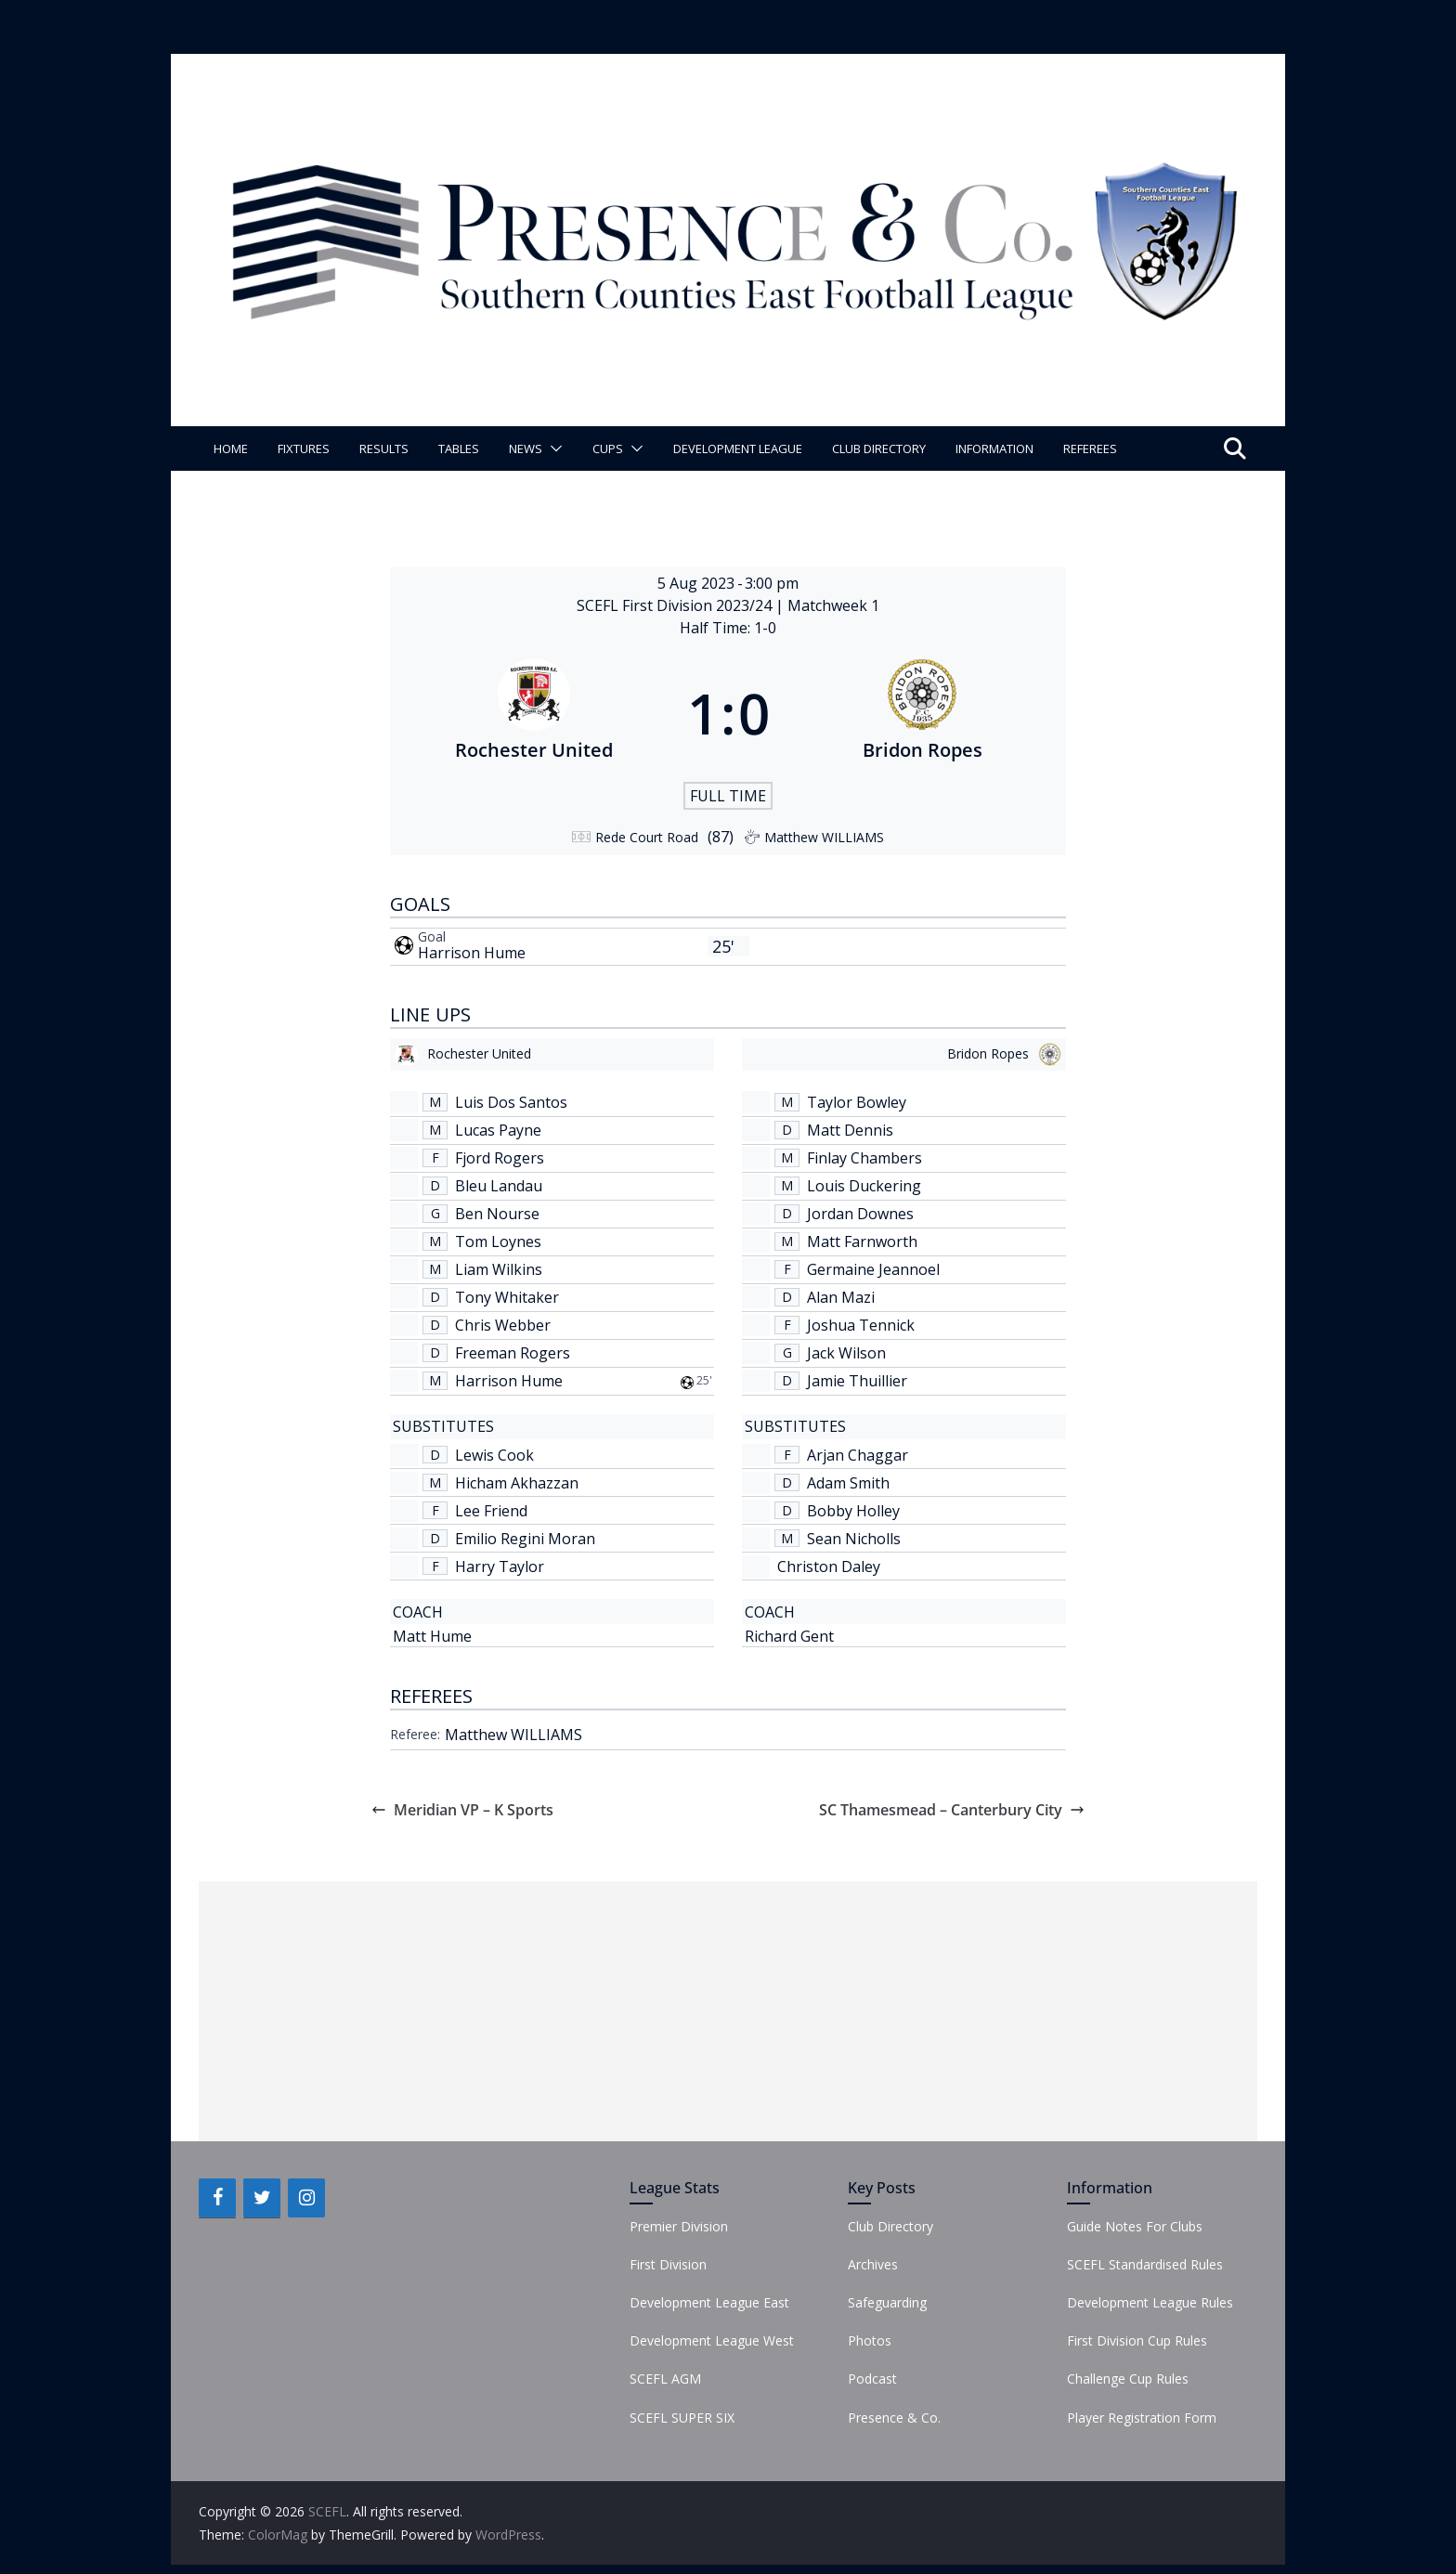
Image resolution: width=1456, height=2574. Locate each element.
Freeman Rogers (512, 1353)
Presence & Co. (894, 2417)
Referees (1090, 448)
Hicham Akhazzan (516, 1483)
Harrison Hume (472, 952)
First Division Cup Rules (1137, 2340)
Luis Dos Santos (511, 1102)
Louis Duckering (864, 1186)
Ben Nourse (497, 1213)
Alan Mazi (841, 1297)
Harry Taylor (499, 1566)
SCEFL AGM (665, 2378)
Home (231, 448)
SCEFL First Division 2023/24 (676, 605)
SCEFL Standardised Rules (1145, 2264)
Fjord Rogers (499, 1158)
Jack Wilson (846, 1353)
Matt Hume (432, 1636)
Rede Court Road (646, 837)
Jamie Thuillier (857, 1381)
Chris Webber (503, 1325)
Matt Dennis (850, 1130)
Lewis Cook (494, 1455)
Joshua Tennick (861, 1325)
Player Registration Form (1141, 2417)
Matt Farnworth (862, 1241)
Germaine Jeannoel (873, 1269)
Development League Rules (1150, 2302)
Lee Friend (491, 1511)
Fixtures (304, 448)
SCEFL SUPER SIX (682, 2417)
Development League (737, 448)
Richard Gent (789, 1636)
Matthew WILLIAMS (513, 1734)
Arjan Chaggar (857, 1455)
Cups (607, 448)
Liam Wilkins (498, 1269)
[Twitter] (261, 2197)
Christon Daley (828, 1566)
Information (995, 448)
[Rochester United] (534, 713)
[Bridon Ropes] (923, 713)
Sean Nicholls (854, 1538)
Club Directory (879, 448)
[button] (552, 448)
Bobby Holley (853, 1511)
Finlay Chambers (864, 1158)
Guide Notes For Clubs (1134, 2226)
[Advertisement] (728, 2011)
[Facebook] (217, 2197)
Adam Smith (848, 1483)
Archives (873, 2264)
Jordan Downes (860, 1213)
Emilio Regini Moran (525, 1538)
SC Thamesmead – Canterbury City (952, 1810)
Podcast (872, 2378)
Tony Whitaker (507, 1297)
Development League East (709, 2302)
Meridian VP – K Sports (462, 1810)
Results (384, 448)
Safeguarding (887, 2302)
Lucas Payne (498, 1130)
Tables (458, 448)
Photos (869, 2340)
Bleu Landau (498, 1186)
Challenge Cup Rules (1128, 2378)
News (525, 448)
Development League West (712, 2340)
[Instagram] (306, 2197)
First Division (668, 2264)
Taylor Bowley (856, 1102)
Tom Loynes (498, 1241)
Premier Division (679, 2226)
